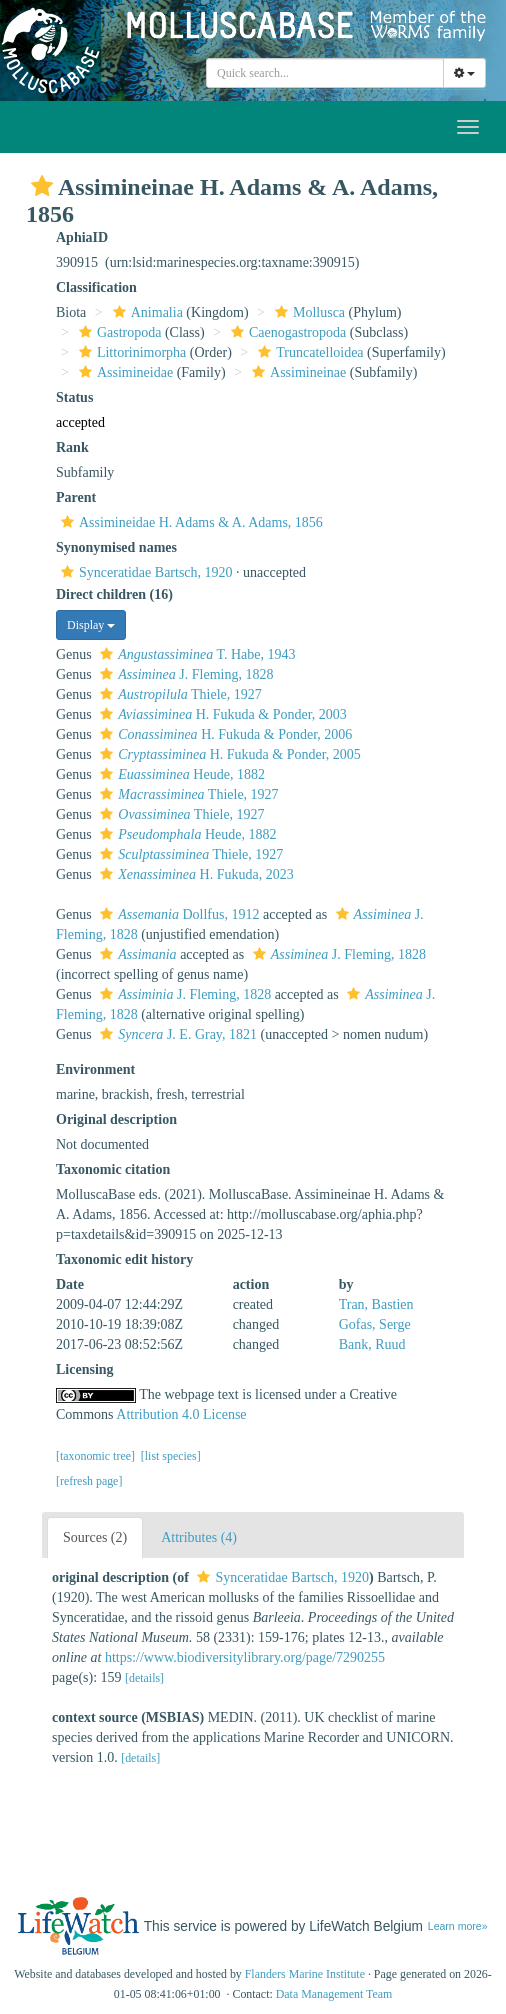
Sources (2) (95, 1537)
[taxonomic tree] (95, 1456)
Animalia (145, 312)
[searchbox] (325, 73)
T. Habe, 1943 (195, 654)
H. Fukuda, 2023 (194, 874)
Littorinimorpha (130, 352)
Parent (76, 497)
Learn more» (458, 1926)
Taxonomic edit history (124, 1259)
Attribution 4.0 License (181, 1414)
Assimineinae (296, 372)
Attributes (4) (199, 1537)
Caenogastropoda (286, 332)
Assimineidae (123, 372)
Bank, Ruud (372, 1344)
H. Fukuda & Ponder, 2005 (228, 754)
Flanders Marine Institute (305, 1974)
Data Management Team (334, 1994)
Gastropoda (118, 332)
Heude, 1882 (180, 774)
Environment (95, 1069)
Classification (96, 287)
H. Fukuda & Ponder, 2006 (223, 734)
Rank (72, 447)
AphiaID (82, 237)
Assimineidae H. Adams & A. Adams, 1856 (189, 522)
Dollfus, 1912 (177, 914)
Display (91, 625)
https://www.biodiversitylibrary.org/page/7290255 (245, 1657)
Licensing (85, 1369)
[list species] (171, 1456)
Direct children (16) (114, 594)
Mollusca (307, 312)
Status (74, 397)
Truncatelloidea (308, 352)
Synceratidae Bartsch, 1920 (144, 572)
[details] (144, 1678)
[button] (42, 186)
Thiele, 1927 (178, 694)
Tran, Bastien (376, 1304)
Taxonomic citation (113, 1169)
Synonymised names (116, 547)
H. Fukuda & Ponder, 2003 (221, 714)
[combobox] (325, 73)
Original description (116, 1119)
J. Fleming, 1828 (184, 674)
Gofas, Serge (375, 1324)
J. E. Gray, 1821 (176, 1034)
